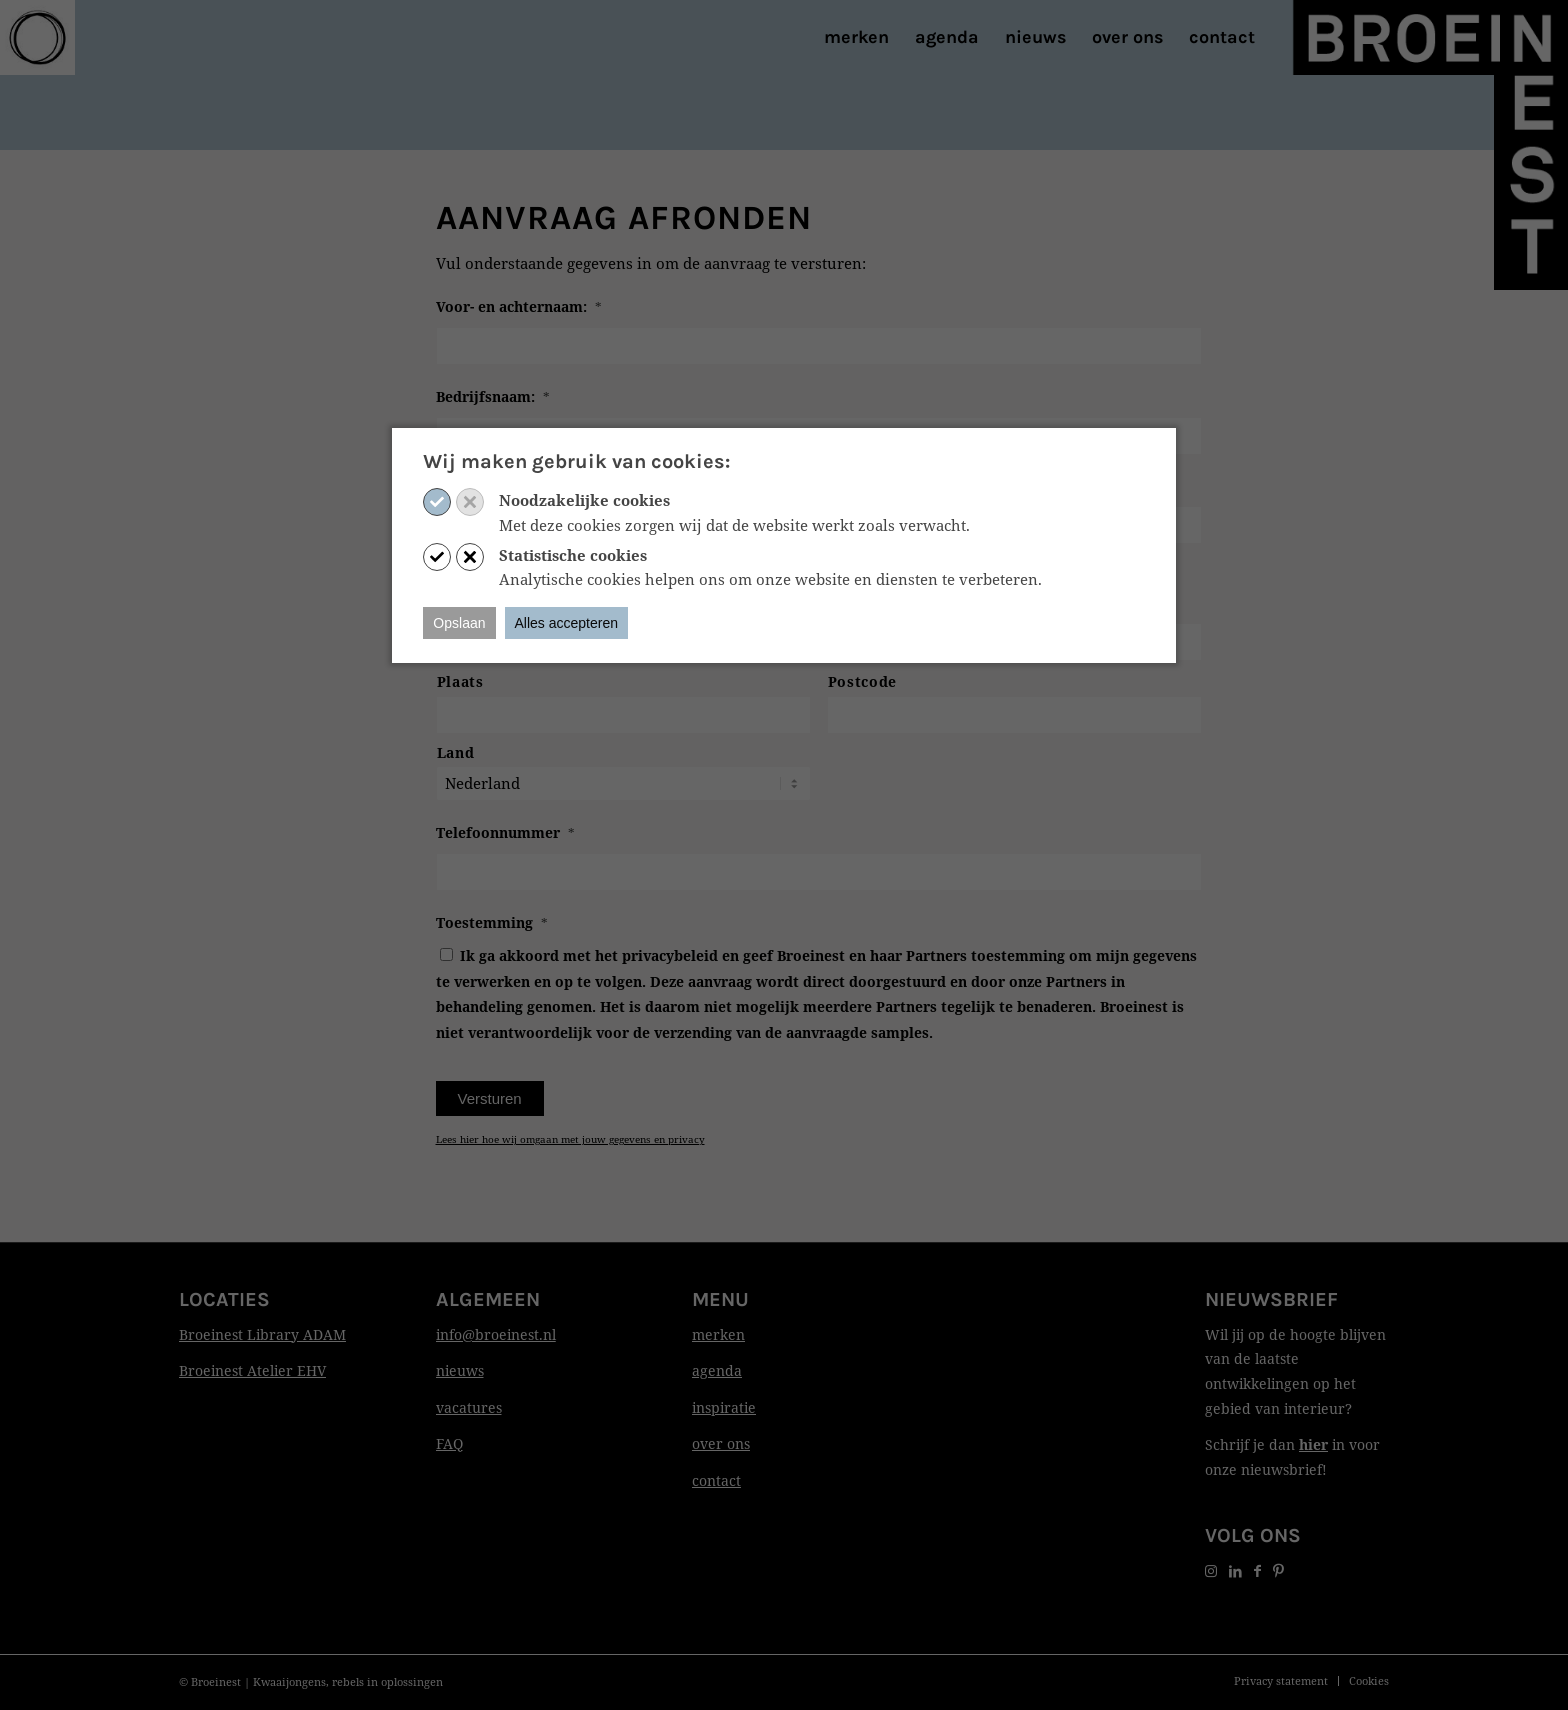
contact (716, 1480)
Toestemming (492, 923)
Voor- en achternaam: (519, 307)
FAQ (449, 1443)
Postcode (862, 681)
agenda (717, 1370)
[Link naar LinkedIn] (1235, 1570)
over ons (721, 1443)
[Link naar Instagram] (1211, 1570)
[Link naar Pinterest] (1278, 1570)
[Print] (37, 37)
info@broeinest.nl (496, 1334)
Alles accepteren (567, 623)
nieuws (460, 1370)
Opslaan (459, 623)
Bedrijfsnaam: (493, 397)
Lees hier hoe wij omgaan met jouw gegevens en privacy (570, 1139)
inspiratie (724, 1407)
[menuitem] (856, 37)
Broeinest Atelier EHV (252, 1370)
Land (456, 752)
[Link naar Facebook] (1257, 1570)
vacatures (469, 1407)
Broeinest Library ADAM (262, 1334)
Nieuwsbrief (1271, 1299)
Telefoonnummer (505, 833)
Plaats (460, 681)
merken (718, 1334)
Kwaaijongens (289, 1681)
